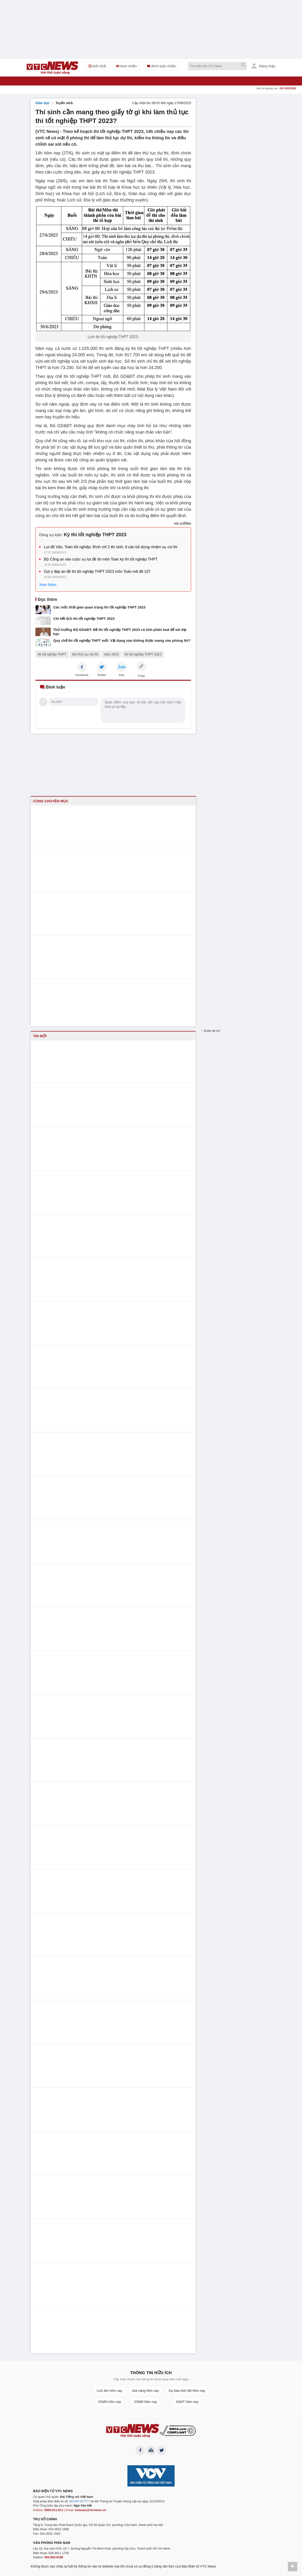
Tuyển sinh (64, 103)
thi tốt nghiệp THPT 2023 (143, 654)
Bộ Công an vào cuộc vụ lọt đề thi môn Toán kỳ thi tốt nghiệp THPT (101, 559)
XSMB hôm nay (145, 2402)
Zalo (122, 675)
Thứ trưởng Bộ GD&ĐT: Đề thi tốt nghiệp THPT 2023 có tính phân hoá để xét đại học (119, 632)
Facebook (81, 675)
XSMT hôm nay (187, 2402)
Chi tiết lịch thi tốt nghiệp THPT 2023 (84, 618)
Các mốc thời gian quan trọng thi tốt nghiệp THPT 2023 (99, 607)
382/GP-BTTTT (79, 2501)
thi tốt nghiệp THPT (52, 654)
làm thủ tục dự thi (85, 654)
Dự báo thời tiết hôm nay (187, 2391)
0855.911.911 (53, 2510)
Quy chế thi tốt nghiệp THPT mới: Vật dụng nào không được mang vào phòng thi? (121, 640)
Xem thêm (47, 585)
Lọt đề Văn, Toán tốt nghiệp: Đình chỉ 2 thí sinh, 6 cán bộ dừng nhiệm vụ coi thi (110, 547)
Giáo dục (42, 103)
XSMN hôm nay (109, 2402)
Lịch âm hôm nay (109, 2391)
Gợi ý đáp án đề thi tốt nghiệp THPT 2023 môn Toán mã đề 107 (97, 572)
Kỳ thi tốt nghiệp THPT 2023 (95, 534)
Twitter (101, 675)
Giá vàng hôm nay (145, 2391)
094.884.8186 (53, 2557)
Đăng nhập (263, 65)
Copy (141, 675)
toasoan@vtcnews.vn (90, 2510)
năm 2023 (111, 654)
